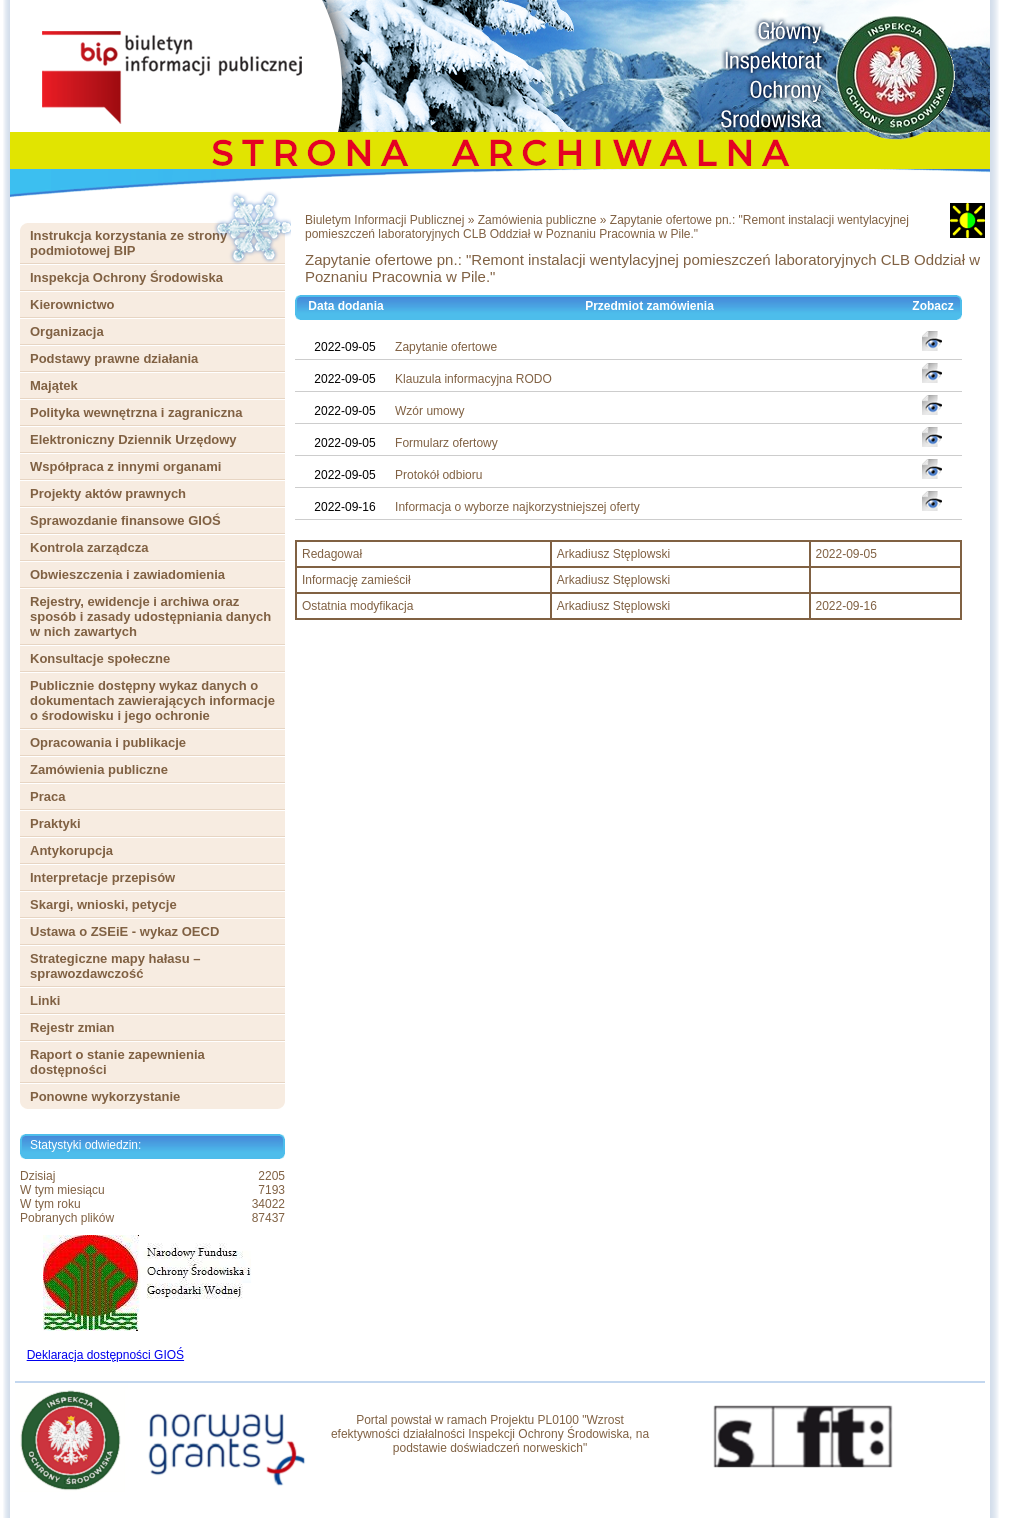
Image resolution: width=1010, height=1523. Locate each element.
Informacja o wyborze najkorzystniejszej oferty (517, 507)
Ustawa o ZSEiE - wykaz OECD (124, 931)
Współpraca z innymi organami (125, 466)
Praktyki (55, 823)
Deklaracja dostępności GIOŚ (105, 1355)
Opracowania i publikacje (108, 742)
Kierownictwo (72, 304)
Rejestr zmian (72, 1027)
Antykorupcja (71, 850)
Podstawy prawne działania (114, 358)
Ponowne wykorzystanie (105, 1096)
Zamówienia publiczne (99, 769)
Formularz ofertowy (446, 443)
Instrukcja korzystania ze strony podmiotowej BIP (128, 243)
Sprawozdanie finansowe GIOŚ (125, 520)
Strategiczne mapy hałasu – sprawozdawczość (115, 966)
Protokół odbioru (438, 475)
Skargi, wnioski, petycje (103, 904)
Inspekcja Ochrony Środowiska (126, 277)
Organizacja (67, 331)
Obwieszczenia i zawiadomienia (127, 574)
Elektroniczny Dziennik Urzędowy (133, 439)
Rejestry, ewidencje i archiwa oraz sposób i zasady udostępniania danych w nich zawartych (150, 616)
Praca (47, 796)
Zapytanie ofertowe (446, 347)
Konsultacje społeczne (100, 658)
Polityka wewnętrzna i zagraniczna (136, 412)
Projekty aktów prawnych (108, 493)
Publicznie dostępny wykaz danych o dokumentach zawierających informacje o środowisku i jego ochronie (152, 700)
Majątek (54, 385)
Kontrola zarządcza (89, 547)
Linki (45, 1000)
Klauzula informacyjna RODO (473, 379)
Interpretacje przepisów (102, 877)
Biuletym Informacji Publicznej (384, 220)
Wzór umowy (429, 411)
